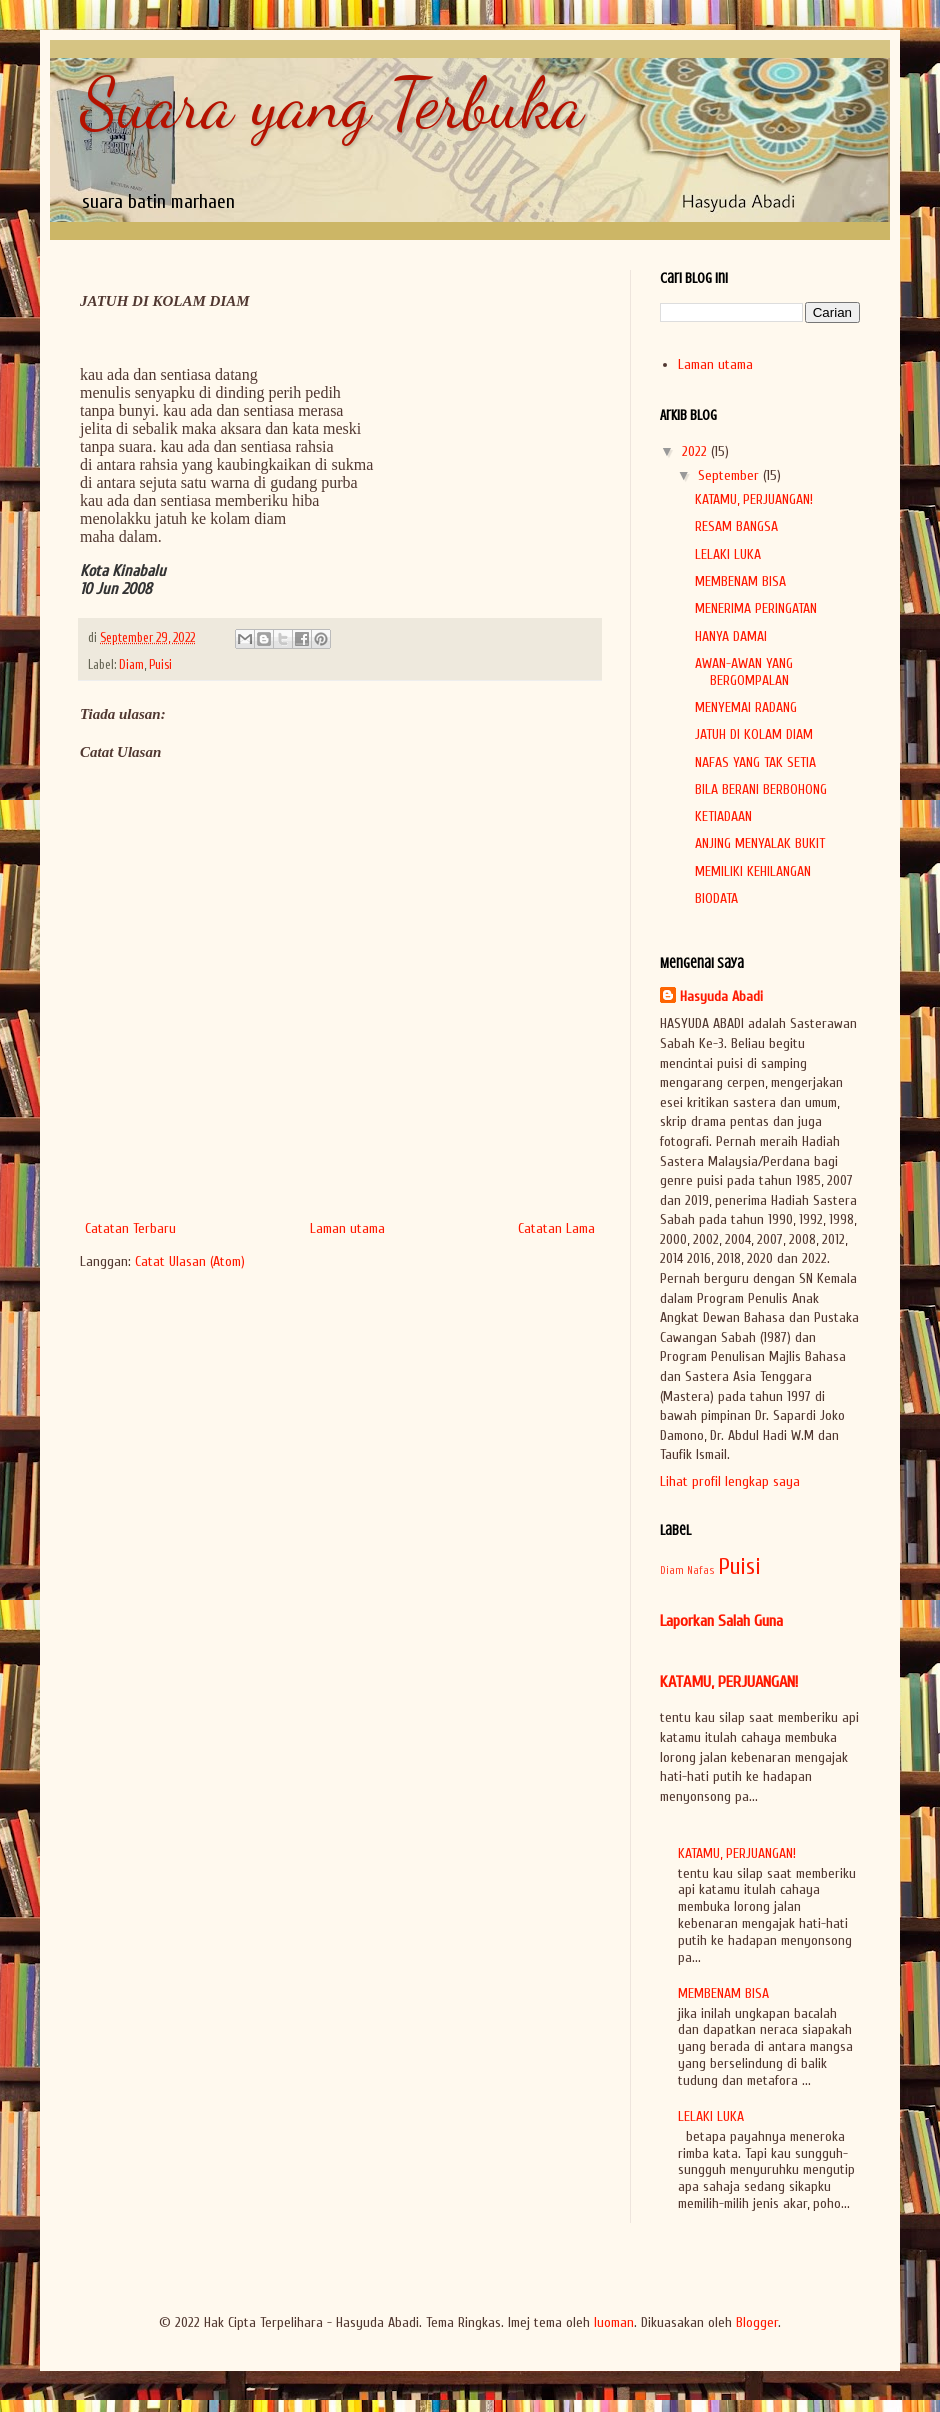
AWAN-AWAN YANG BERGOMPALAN (744, 672)
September (730, 475)
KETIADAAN (723, 816)
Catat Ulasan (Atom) (190, 1261)
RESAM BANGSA (736, 526)
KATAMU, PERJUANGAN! (754, 499)
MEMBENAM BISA (740, 581)
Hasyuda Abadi (721, 996)
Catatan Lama (556, 1228)
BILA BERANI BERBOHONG (761, 789)
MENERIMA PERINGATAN (756, 608)
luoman (614, 2322)
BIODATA (716, 898)
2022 (696, 451)
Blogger (757, 2322)
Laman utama (347, 1228)
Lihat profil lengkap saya (730, 1481)
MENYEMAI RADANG (746, 707)
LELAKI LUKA (728, 554)
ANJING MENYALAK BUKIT (760, 843)
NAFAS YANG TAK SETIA (755, 762)
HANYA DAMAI (731, 636)
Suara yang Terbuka (332, 104)
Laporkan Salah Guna (721, 1620)
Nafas (701, 1570)
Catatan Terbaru (130, 1228)
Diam (131, 665)
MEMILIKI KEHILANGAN (753, 871)
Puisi (160, 665)
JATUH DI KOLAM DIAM (754, 734)
